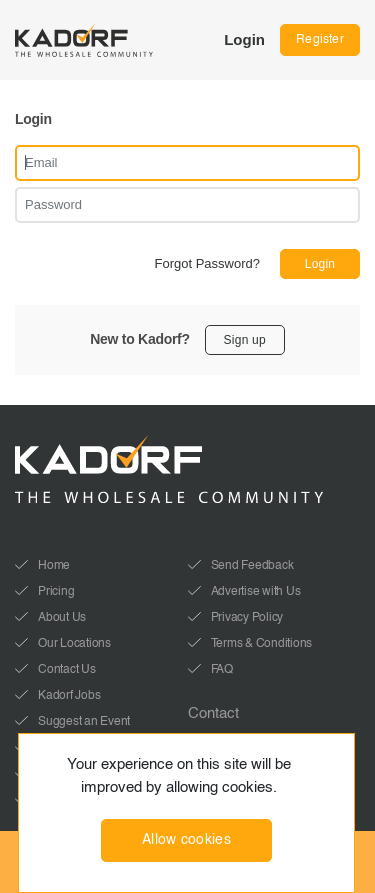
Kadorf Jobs (69, 696)
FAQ (222, 670)
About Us (62, 618)
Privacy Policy (247, 618)
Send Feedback (252, 566)
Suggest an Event (84, 722)
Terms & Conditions (262, 644)
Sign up (245, 340)
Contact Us (67, 670)
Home (54, 566)
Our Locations (74, 644)
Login (244, 39)
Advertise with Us (256, 592)
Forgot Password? (208, 263)
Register (320, 40)
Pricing (56, 592)
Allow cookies (186, 840)
